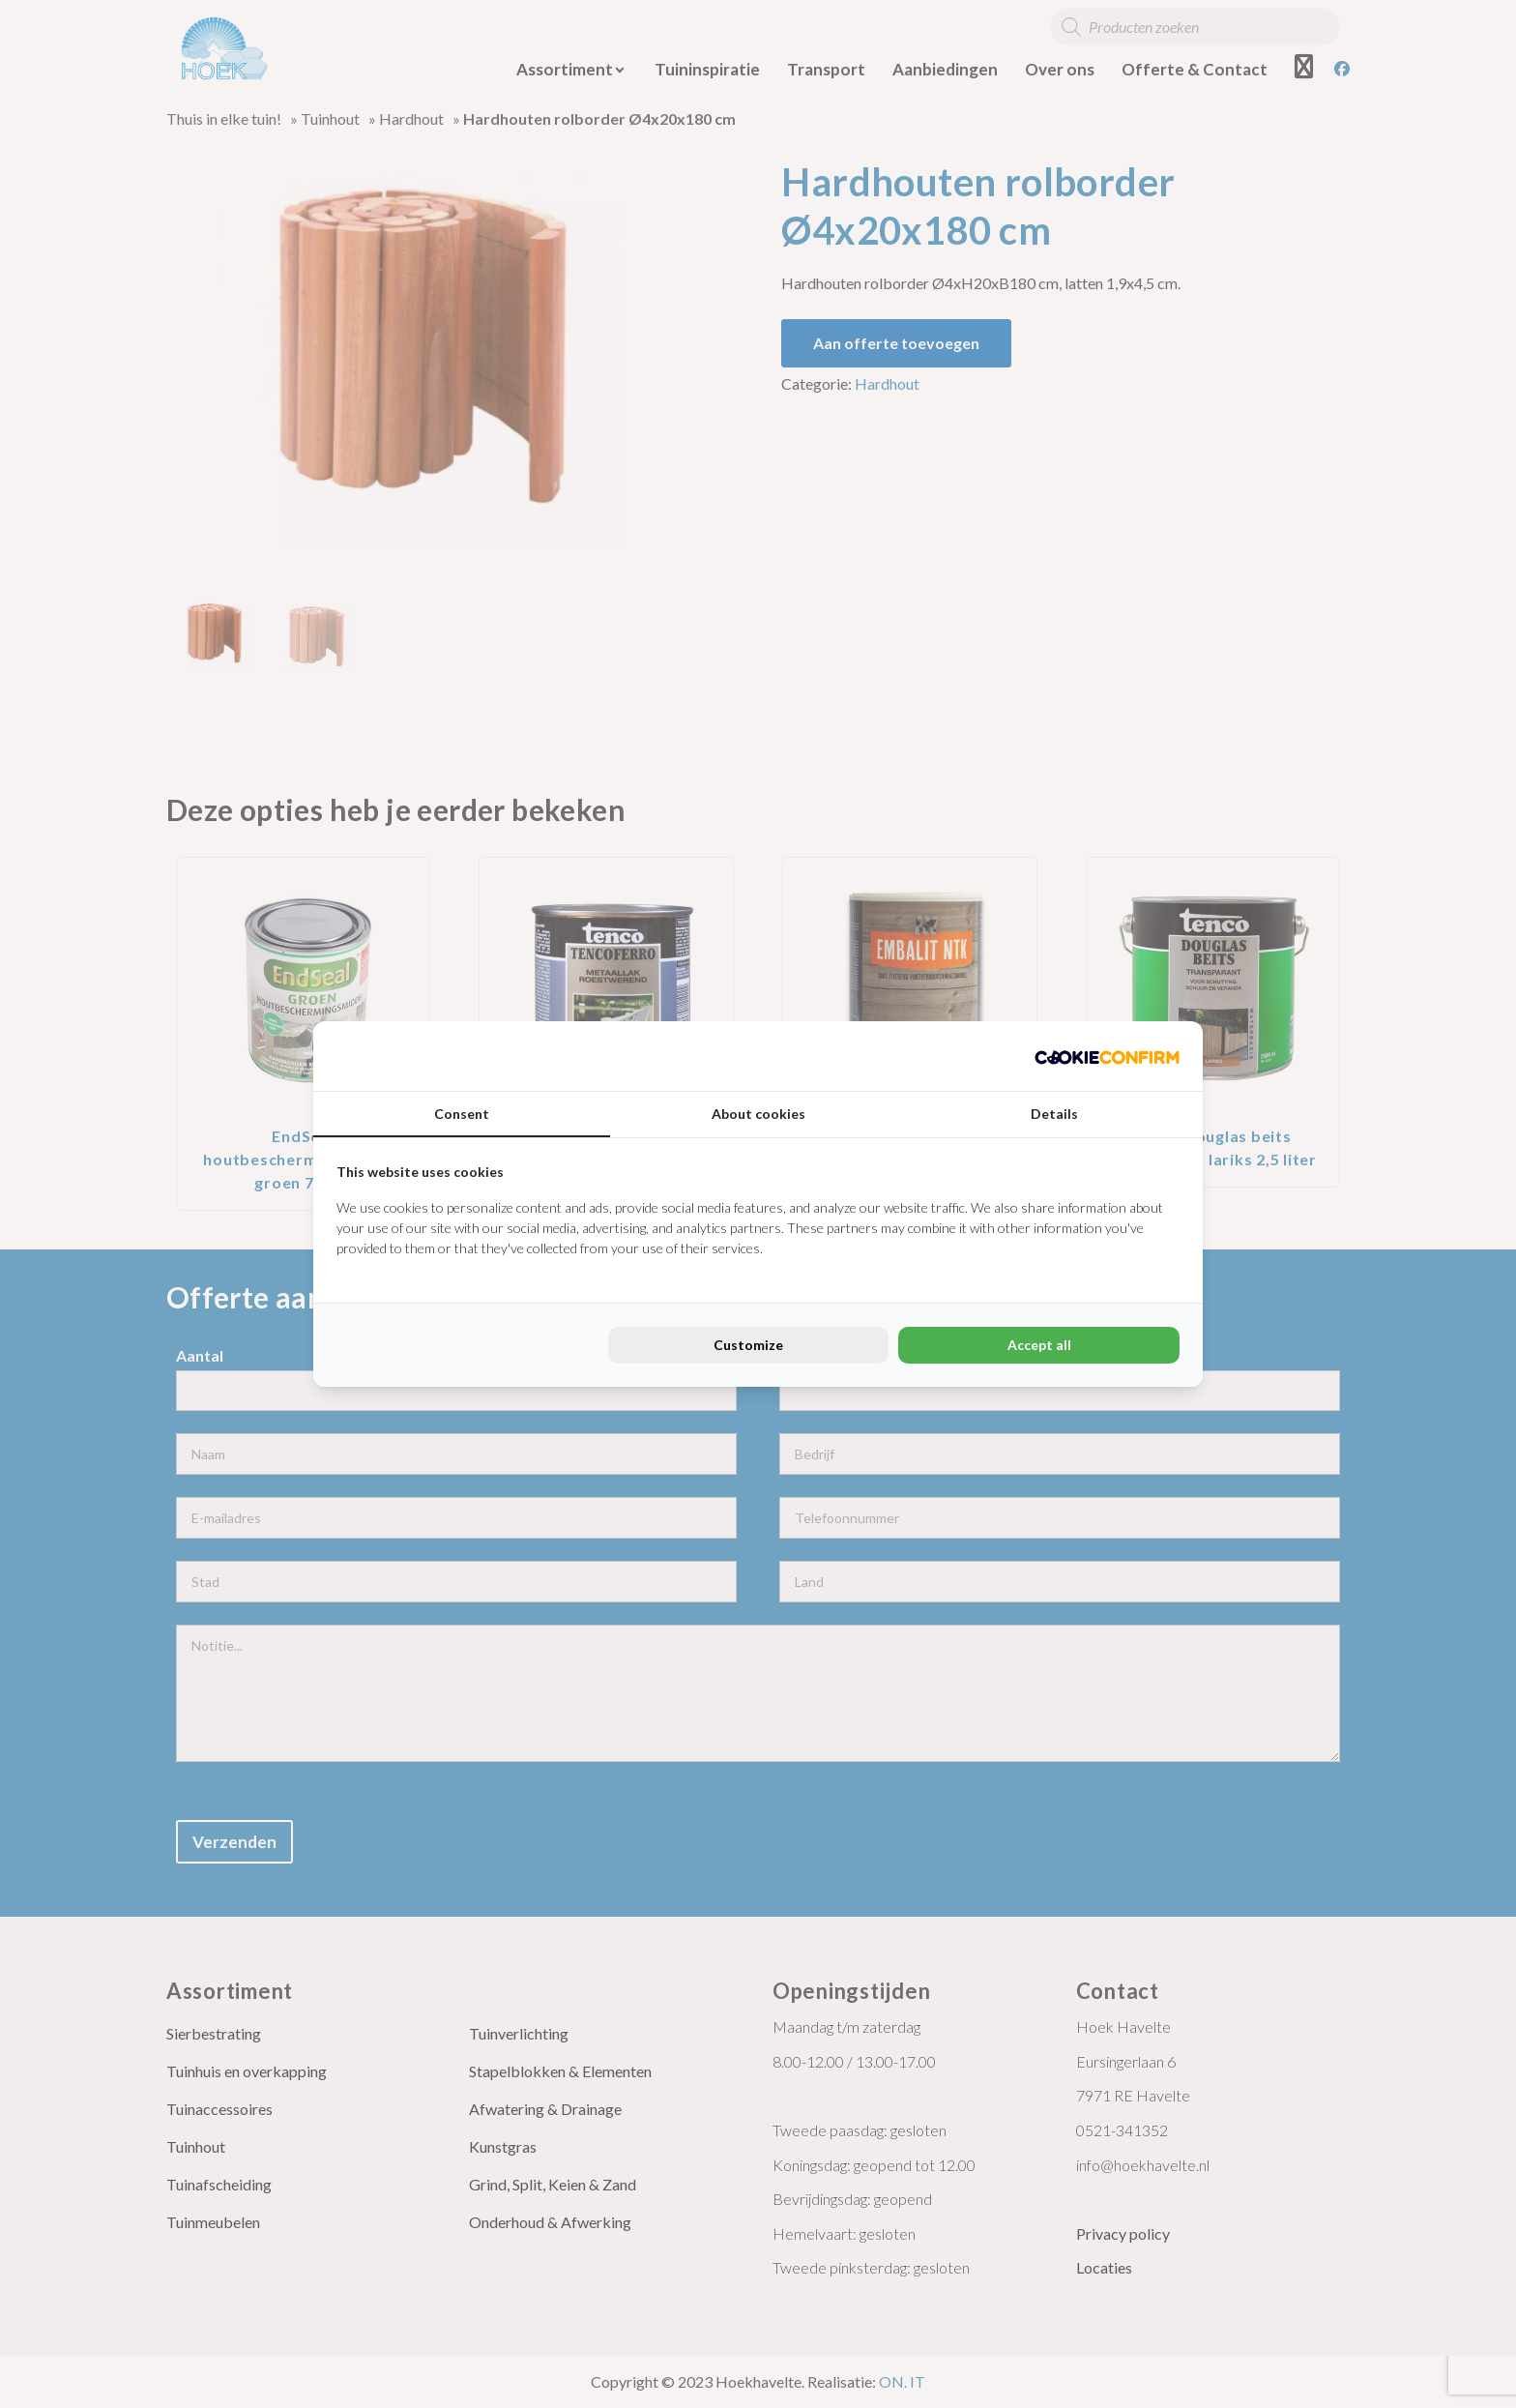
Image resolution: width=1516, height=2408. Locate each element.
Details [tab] (1054, 1113)
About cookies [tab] (758, 1113)
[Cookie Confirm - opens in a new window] (1107, 1056)
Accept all (1039, 1344)
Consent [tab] (461, 1113)
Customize (748, 1344)
